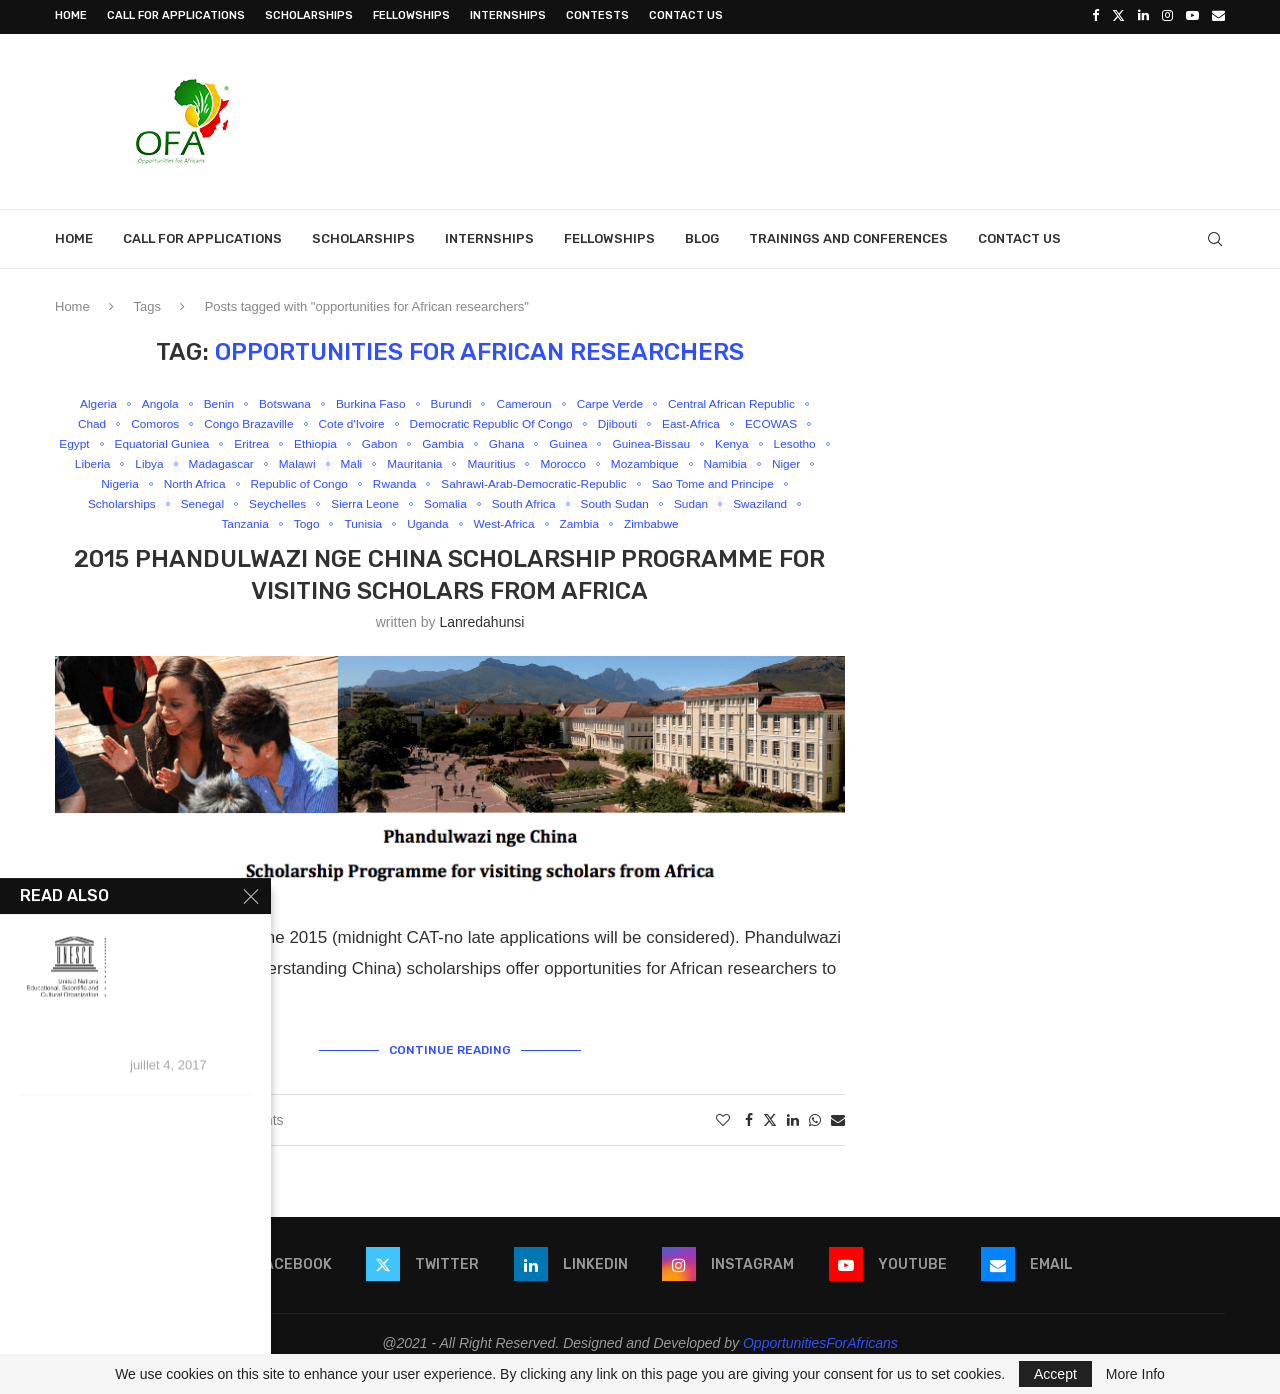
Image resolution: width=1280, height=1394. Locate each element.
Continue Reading (450, 1070)
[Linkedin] (1143, 16)
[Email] (1218, 16)
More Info (1135, 1374)
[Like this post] (723, 1141)
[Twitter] (1118, 16)
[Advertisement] (861, 117)
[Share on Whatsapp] (815, 1141)
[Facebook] (1095, 16)
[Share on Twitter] (770, 1140)
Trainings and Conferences (848, 236)
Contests (597, 15)
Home (71, 15)
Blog (702, 236)
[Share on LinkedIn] (793, 1141)
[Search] (1215, 237)
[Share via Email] (838, 1141)
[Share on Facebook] (749, 1141)
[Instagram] (1167, 16)
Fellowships (411, 15)
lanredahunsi (481, 644)
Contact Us (686, 15)
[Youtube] (1192, 16)
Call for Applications (176, 15)
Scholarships (309, 15)
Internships (508, 15)
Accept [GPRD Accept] (1055, 1374)
